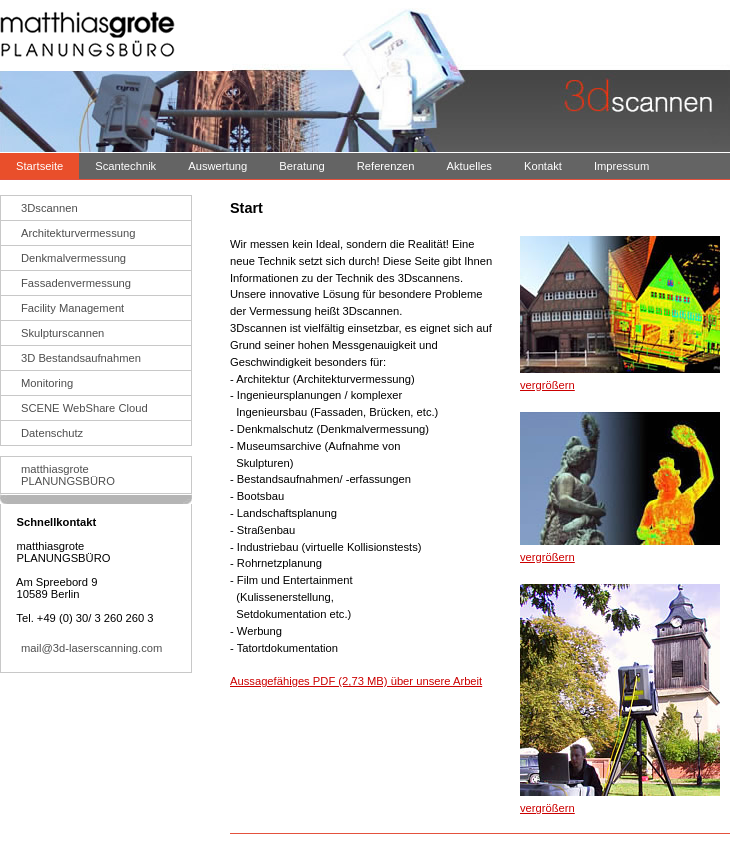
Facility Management (72, 308)
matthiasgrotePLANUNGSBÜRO (68, 475)
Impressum (621, 166)
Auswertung (217, 166)
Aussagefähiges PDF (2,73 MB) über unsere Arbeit (356, 681)
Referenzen (386, 166)
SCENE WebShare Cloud (84, 408)
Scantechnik (125, 166)
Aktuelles (469, 166)
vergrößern (547, 385)
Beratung (301, 166)
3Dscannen (49, 208)
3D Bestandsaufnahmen (81, 358)
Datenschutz (52, 433)
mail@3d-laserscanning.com (91, 648)
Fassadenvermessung (76, 283)
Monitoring (47, 383)
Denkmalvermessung (73, 258)
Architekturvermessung (78, 233)
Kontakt (543, 166)
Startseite (39, 166)
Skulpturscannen (62, 333)
